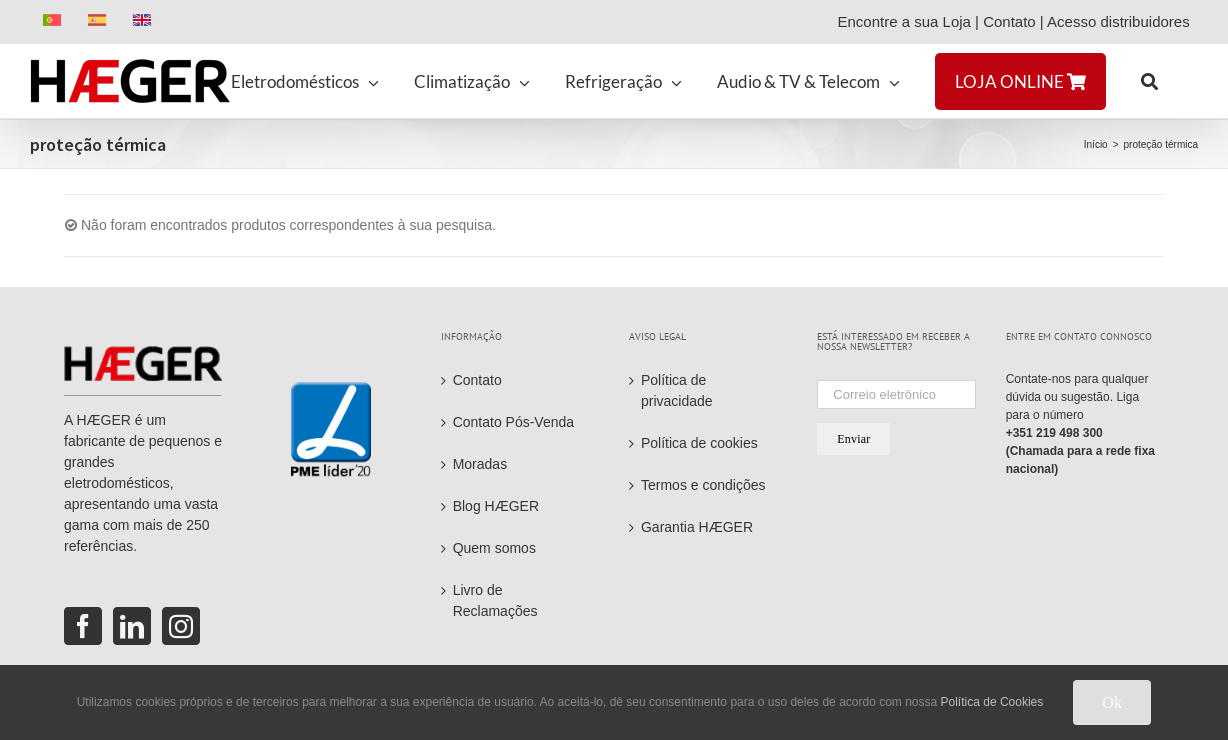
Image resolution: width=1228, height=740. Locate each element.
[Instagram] (181, 626)
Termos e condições (703, 485)
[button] (1149, 81)
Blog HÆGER (496, 506)
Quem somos (494, 548)
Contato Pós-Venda (513, 422)
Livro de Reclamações (495, 600)
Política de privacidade (677, 390)
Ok (1112, 702)
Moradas (480, 464)
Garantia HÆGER (697, 527)
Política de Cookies (992, 702)
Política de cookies (699, 443)
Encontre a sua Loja (903, 21)
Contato (1009, 21)
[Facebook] (83, 626)
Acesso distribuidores (1122, 21)
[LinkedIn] (132, 626)
